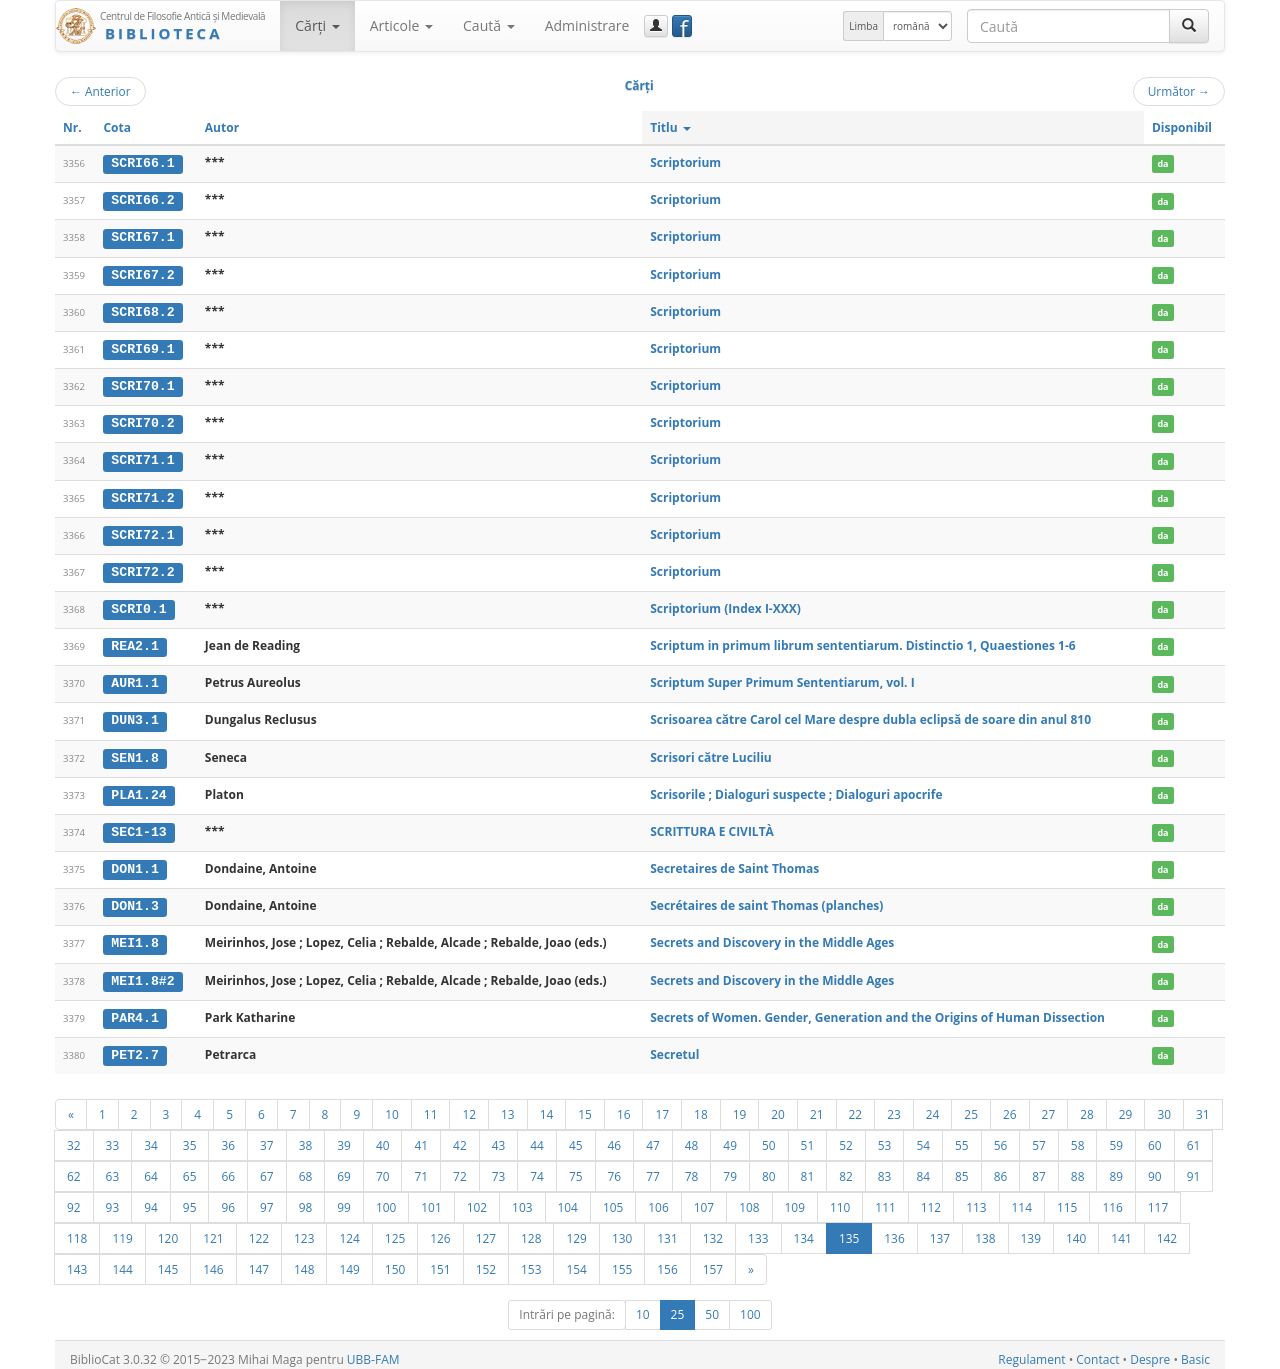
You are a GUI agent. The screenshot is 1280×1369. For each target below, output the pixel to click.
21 (817, 1105)
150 (395, 1260)
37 (267, 1136)
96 (228, 1198)
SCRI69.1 (142, 347)
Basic (1195, 1350)
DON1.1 (134, 862)
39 (344, 1136)
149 (349, 1260)
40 (383, 1136)
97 (267, 1198)
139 (1031, 1229)
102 (477, 1198)
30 (1164, 1105)
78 (692, 1167)
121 (213, 1229)
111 (885, 1198)
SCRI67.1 (142, 237)
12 (469, 1105)
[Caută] (1189, 26)
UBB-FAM (373, 1350)
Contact (1097, 1350)
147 (259, 1260)
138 (985, 1229)
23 (894, 1105)
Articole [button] (401, 25)
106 (658, 1198)
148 (304, 1260)
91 (1194, 1167)
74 (537, 1167)
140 (1076, 1229)
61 (1194, 1136)
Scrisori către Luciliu (711, 751)
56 (1001, 1136)
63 (113, 1167)
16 (624, 1105)
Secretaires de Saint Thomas (734, 861)
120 (168, 1229)
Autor (222, 127)
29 (1126, 1105)
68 (306, 1167)
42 (460, 1136)
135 (849, 1229)
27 (1049, 1105)
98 (306, 1198)
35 (190, 1136)
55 (962, 1136)
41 (421, 1136)
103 (522, 1198)
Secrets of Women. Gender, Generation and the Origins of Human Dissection (877, 1008)
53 (885, 1136)
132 (713, 1229)
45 (576, 1136)
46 (615, 1136)
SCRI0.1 (138, 605)
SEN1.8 (134, 752)
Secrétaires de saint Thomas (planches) (766, 898)
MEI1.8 (134, 936)
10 (392, 1105)
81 (808, 1167)
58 (1078, 1136)
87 (1039, 1167)
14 (547, 1105)
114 (1022, 1198)
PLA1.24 (138, 788)
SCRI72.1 (142, 531)
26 (1010, 1105)
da (1162, 163)
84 (923, 1167)
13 (508, 1105)
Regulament (1031, 1350)
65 (190, 1167)
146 (213, 1260)
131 (667, 1229)
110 (840, 1198)
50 (769, 1136)
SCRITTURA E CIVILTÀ (712, 824)
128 (531, 1229)
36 (228, 1136)
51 (808, 1136)
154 (576, 1260)
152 (486, 1260)
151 (440, 1260)
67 (267, 1167)
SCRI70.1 (142, 384)
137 (940, 1229)
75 (576, 1167)
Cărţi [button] (317, 25)
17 (662, 1105)
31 (1203, 1105)
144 (122, 1260)
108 (749, 1198)
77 (653, 1167)
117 (1158, 1198)
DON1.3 (134, 899)
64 (151, 1167)
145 (168, 1260)
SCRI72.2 (142, 568)
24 (933, 1105)
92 (74, 1198)
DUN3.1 (134, 715)
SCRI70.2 (142, 421)
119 (122, 1229)
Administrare (587, 25)
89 (1116, 1167)
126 (440, 1229)
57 (1039, 1136)
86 (1001, 1167)
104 (568, 1198)
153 (531, 1260)
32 (74, 1136)
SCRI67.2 (142, 273)
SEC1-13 (138, 825)
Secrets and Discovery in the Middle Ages (772, 935)
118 (77, 1229)
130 (622, 1229)
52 (846, 1136)
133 (758, 1229)
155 (622, 1260)
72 (460, 1167)
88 (1078, 1167)
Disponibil (1182, 127)
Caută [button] (489, 25)
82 (846, 1167)
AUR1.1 (134, 678)
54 (923, 1136)
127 (486, 1229)
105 (613, 1198)
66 (228, 1167)
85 (962, 1167)
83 (885, 1167)
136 (894, 1229)
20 (778, 1105)
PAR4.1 (134, 1009)
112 (931, 1198)
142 (1167, 1229)
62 (74, 1167)
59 (1116, 1136)
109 (795, 1198)
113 (976, 1198)
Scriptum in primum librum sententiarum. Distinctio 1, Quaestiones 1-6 (862, 640)
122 (259, 1229)
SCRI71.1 (142, 457)
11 (431, 1105)
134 (804, 1229)
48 (692, 1136)
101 (431, 1198)
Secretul (674, 1045)
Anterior (100, 91)
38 (306, 1136)
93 (113, 1198)
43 (499, 1136)
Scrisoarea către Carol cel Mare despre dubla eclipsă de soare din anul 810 (870, 714)
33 (113, 1136)
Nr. (72, 127)
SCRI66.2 (142, 200)
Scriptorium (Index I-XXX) (725, 604)
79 (730, 1167)
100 (386, 1198)
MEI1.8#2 (142, 972)
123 (304, 1229)
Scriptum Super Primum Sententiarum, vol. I (782, 677)
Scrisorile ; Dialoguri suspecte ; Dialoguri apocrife (796, 787)
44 (537, 1136)
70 (383, 1167)
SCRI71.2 (142, 494)
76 (615, 1167)
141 (1121, 1229)
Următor (1179, 91)
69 (344, 1167)
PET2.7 (134, 1046)
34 (151, 1136)
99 (344, 1198)
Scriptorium (685, 162)
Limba (863, 26)
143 (77, 1260)
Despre (1150, 1350)
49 (730, 1136)
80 (769, 1167)
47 (653, 1136)
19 (740, 1105)
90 (1155, 1167)
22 (856, 1105)
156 (667, 1260)
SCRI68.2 (142, 310)
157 (713, 1260)
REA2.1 (134, 641)
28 (1087, 1105)
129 (576, 1229)
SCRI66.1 (142, 163)
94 (151, 1198)
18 (701, 1105)
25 (971, 1105)
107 (704, 1198)
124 (349, 1229)
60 (1155, 1136)
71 (421, 1167)
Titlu (670, 127)
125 (395, 1229)
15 (585, 1105)
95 (190, 1198)
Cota (117, 127)
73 (499, 1167)
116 (1112, 1198)
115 (1067, 1198)
